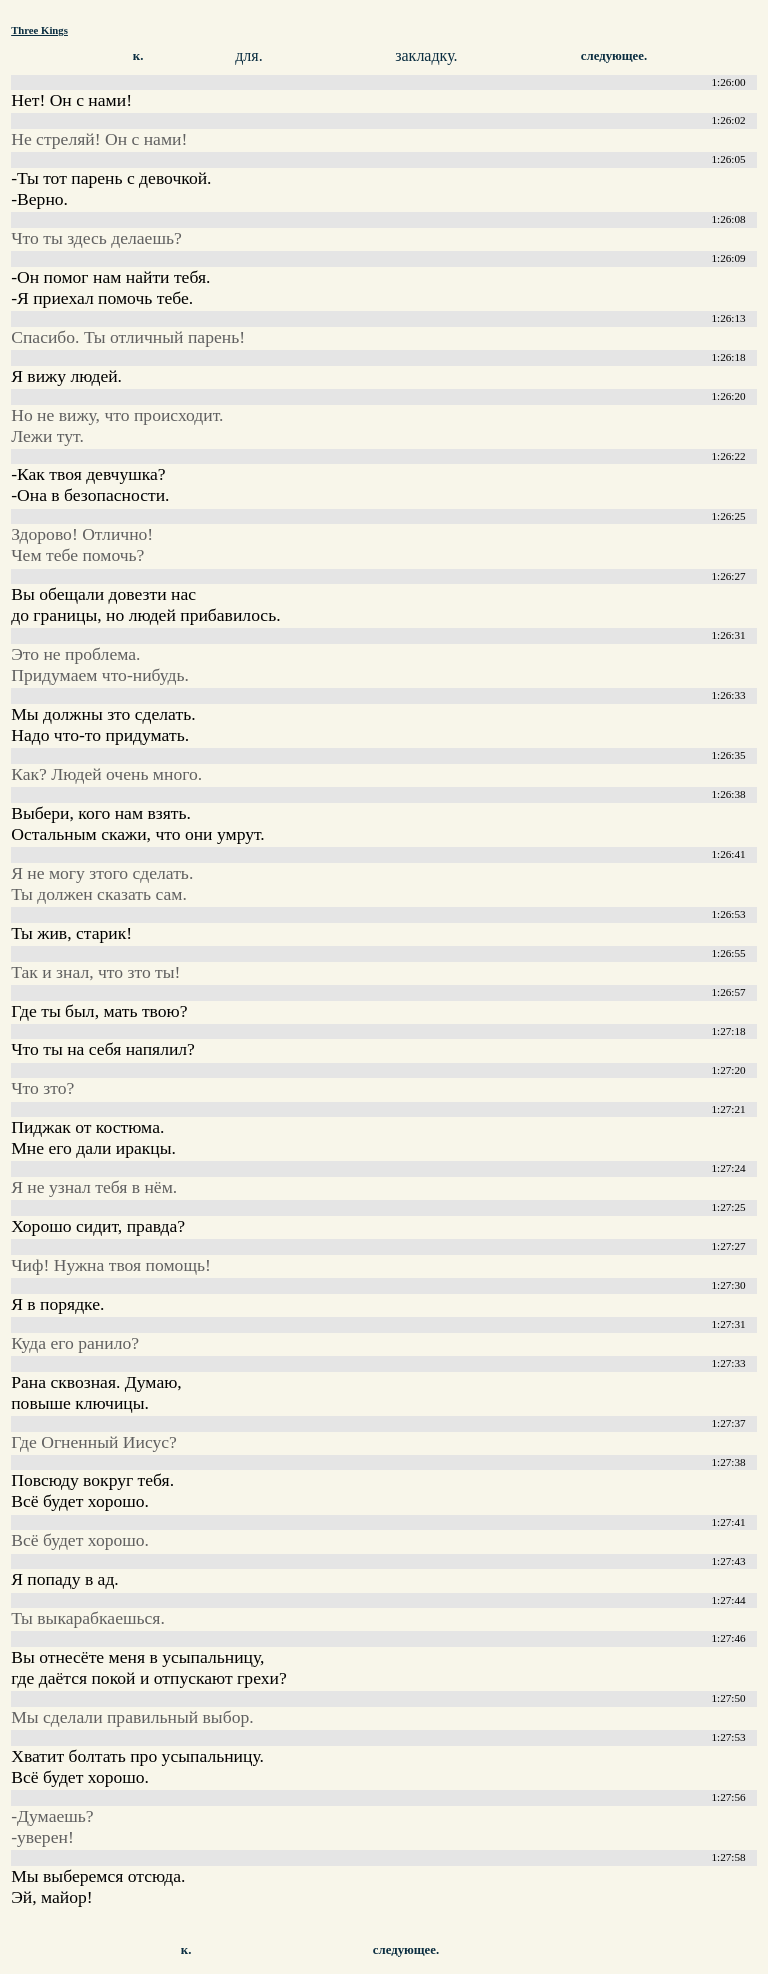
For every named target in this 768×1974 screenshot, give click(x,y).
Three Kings (39, 30)
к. (138, 56)
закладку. (426, 55)
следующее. (614, 56)
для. (248, 55)
